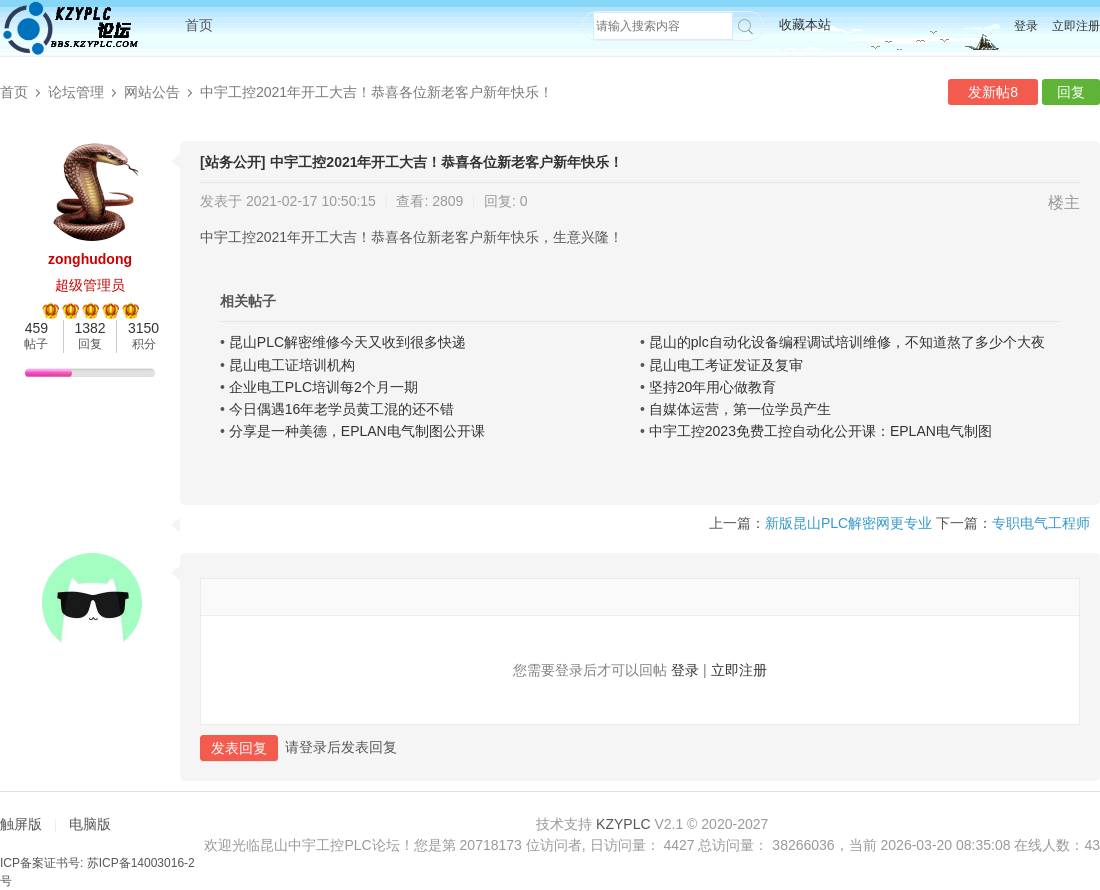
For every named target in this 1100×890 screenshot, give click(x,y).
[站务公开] (232, 162)
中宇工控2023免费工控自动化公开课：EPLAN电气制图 (820, 431)
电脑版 (90, 824)
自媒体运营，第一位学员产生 (740, 409)
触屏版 (21, 824)
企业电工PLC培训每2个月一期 (323, 387)
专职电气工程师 (1041, 523)
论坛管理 (76, 92)
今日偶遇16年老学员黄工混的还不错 (342, 409)
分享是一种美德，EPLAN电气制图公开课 (357, 431)
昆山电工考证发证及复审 (726, 365)
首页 (199, 25)
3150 (143, 328)
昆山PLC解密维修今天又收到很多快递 (347, 342)
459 (36, 328)
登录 (1026, 26)
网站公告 (152, 92)
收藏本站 (805, 24)
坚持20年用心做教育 (713, 387)
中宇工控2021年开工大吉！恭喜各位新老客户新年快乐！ (376, 92)
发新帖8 (993, 92)
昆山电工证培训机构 (292, 365)
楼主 (1064, 202)
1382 (89, 328)
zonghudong (90, 259)
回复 (1071, 92)
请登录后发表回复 (341, 747)
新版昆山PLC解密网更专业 (848, 523)
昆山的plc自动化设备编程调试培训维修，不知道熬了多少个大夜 (847, 342)
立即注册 (1076, 26)
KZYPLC (623, 824)
